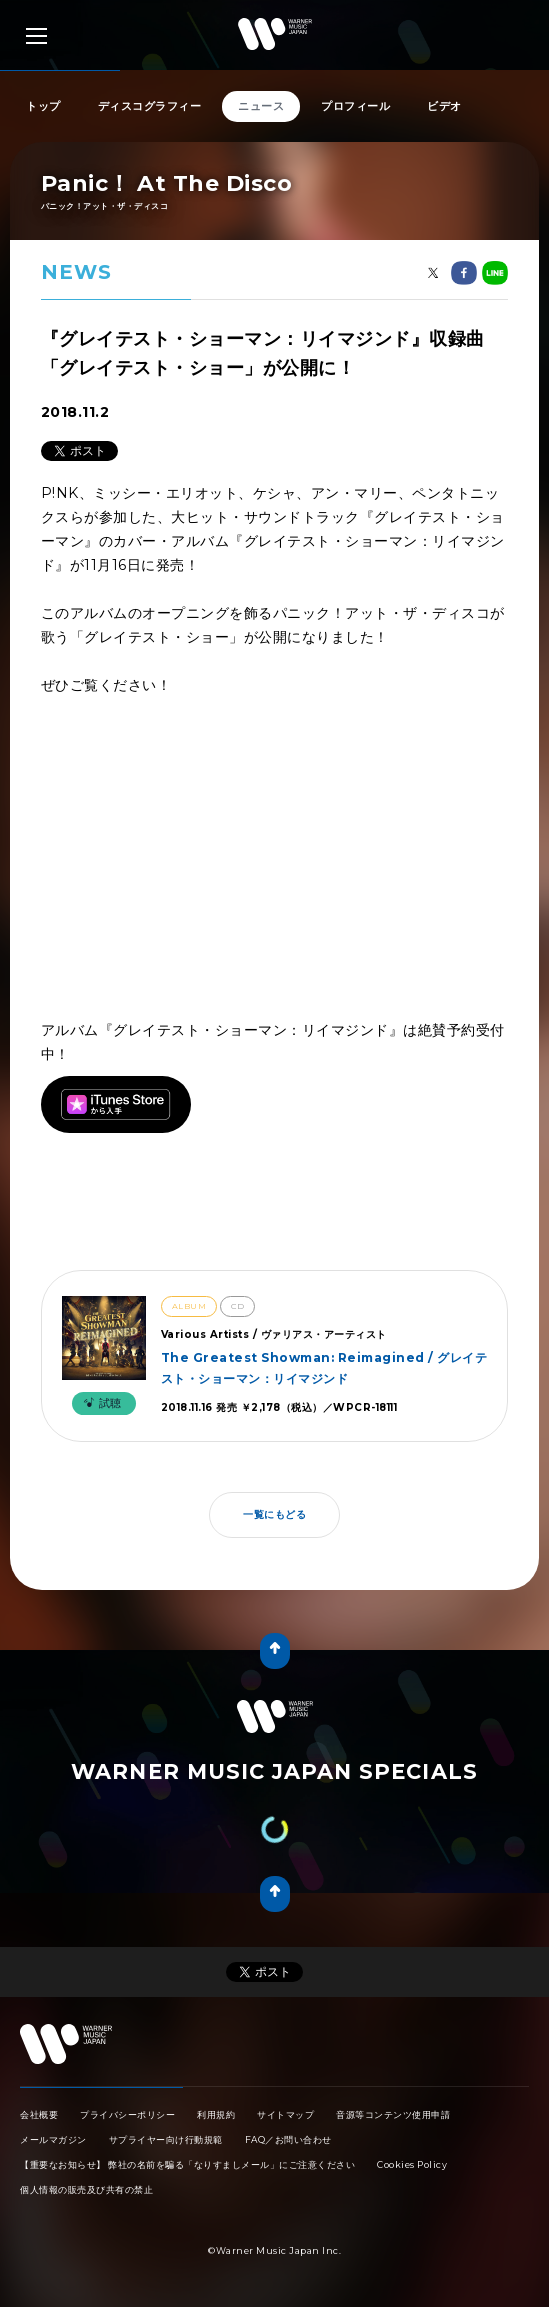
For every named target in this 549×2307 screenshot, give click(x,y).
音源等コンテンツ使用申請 (393, 2114)
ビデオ (444, 106)
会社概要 (39, 2114)
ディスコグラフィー (150, 106)
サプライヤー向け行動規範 (166, 2139)
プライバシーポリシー (127, 2114)
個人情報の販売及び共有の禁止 (86, 2189)
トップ (43, 106)
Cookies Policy (412, 2164)
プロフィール (355, 106)
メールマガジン (53, 2139)
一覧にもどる (274, 1514)
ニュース (261, 106)
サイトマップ (285, 2114)
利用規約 (216, 2114)
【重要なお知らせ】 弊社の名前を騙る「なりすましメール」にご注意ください (187, 2164)
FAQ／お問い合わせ (288, 2139)
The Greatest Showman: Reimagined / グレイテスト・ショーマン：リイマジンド (324, 1367)
